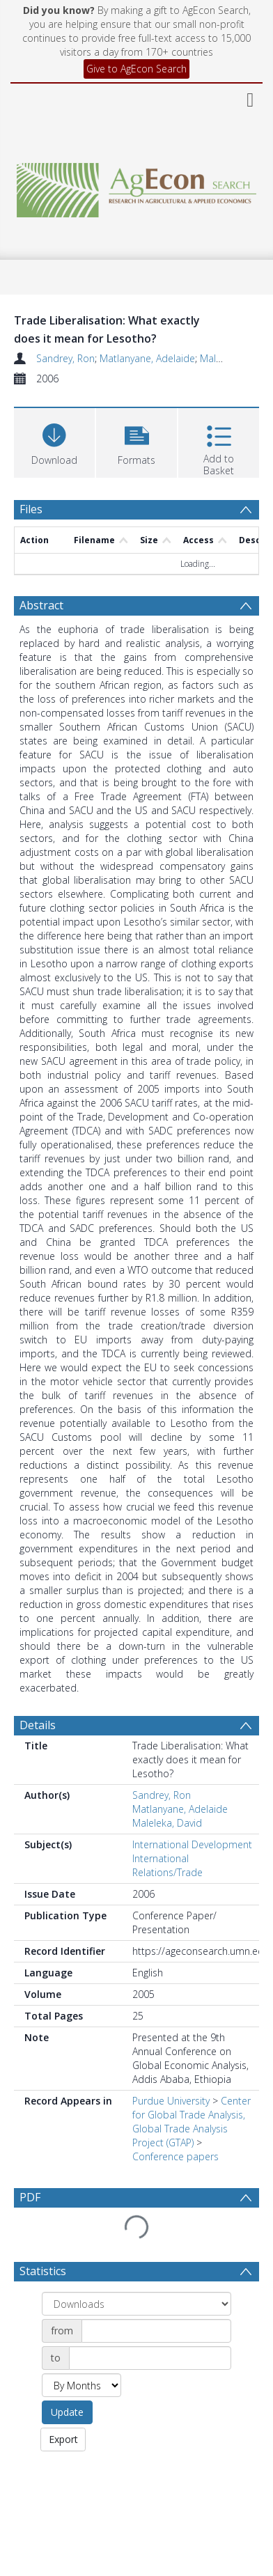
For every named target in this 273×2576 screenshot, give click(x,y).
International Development (192, 1844)
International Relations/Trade (167, 1865)
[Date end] (150, 2358)
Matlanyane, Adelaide (147, 358)
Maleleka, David (167, 1822)
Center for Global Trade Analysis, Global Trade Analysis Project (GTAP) (191, 2121)
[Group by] (136, 2304)
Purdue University (171, 2100)
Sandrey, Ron (65, 358)
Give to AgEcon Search (136, 68)
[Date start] (156, 2331)
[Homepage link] (136, 186)
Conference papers (175, 2156)
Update (67, 2412)
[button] (136, 441)
